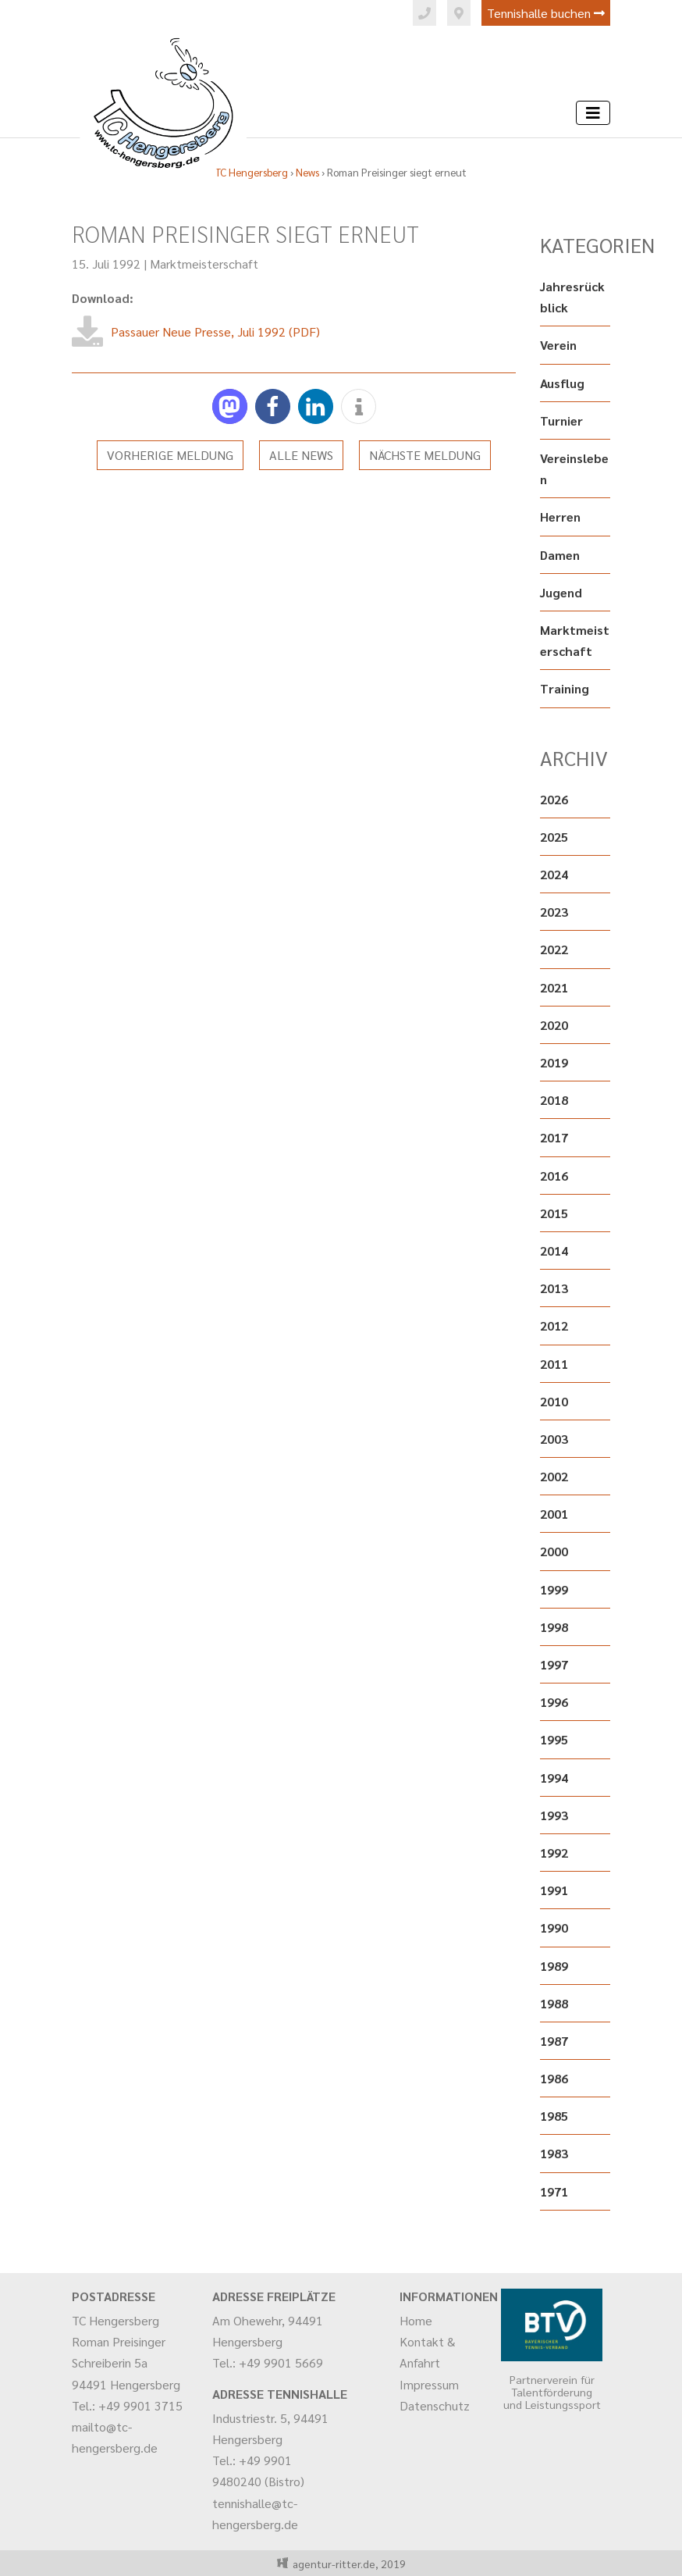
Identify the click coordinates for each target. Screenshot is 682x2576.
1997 (554, 1664)
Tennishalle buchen (546, 13)
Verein (558, 345)
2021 (554, 987)
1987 (554, 2041)
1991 (554, 1890)
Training (564, 688)
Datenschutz (435, 2405)
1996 (554, 1702)
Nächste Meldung (425, 455)
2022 (554, 949)
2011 (554, 1364)
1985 (554, 2115)
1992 (554, 1852)
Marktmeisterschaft (204, 263)
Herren (560, 516)
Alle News (301, 455)
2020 (554, 1025)
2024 (554, 874)
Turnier (561, 420)
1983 (554, 2153)
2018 (554, 1100)
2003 (554, 1439)
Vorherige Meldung (170, 455)
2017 (554, 1137)
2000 (554, 1551)
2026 (554, 799)
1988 (554, 2003)
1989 (554, 1966)
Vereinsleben (574, 468)
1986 (554, 2078)
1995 (554, 1739)
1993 (554, 1815)
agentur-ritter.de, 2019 (347, 2563)
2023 (554, 911)
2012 (554, 1325)
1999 (554, 1589)
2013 (554, 1288)
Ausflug (562, 383)
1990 (554, 1927)
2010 (554, 1401)
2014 (554, 1250)
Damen (560, 555)
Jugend (561, 592)
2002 (554, 1476)
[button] (229, 406)
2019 (554, 1062)
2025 (554, 836)
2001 (554, 1513)
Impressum (429, 2384)
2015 (554, 1213)
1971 (554, 2191)
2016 (554, 1175)
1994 (554, 1777)
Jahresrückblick (572, 296)
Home (416, 2320)
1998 (554, 1627)
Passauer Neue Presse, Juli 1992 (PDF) (215, 331)
